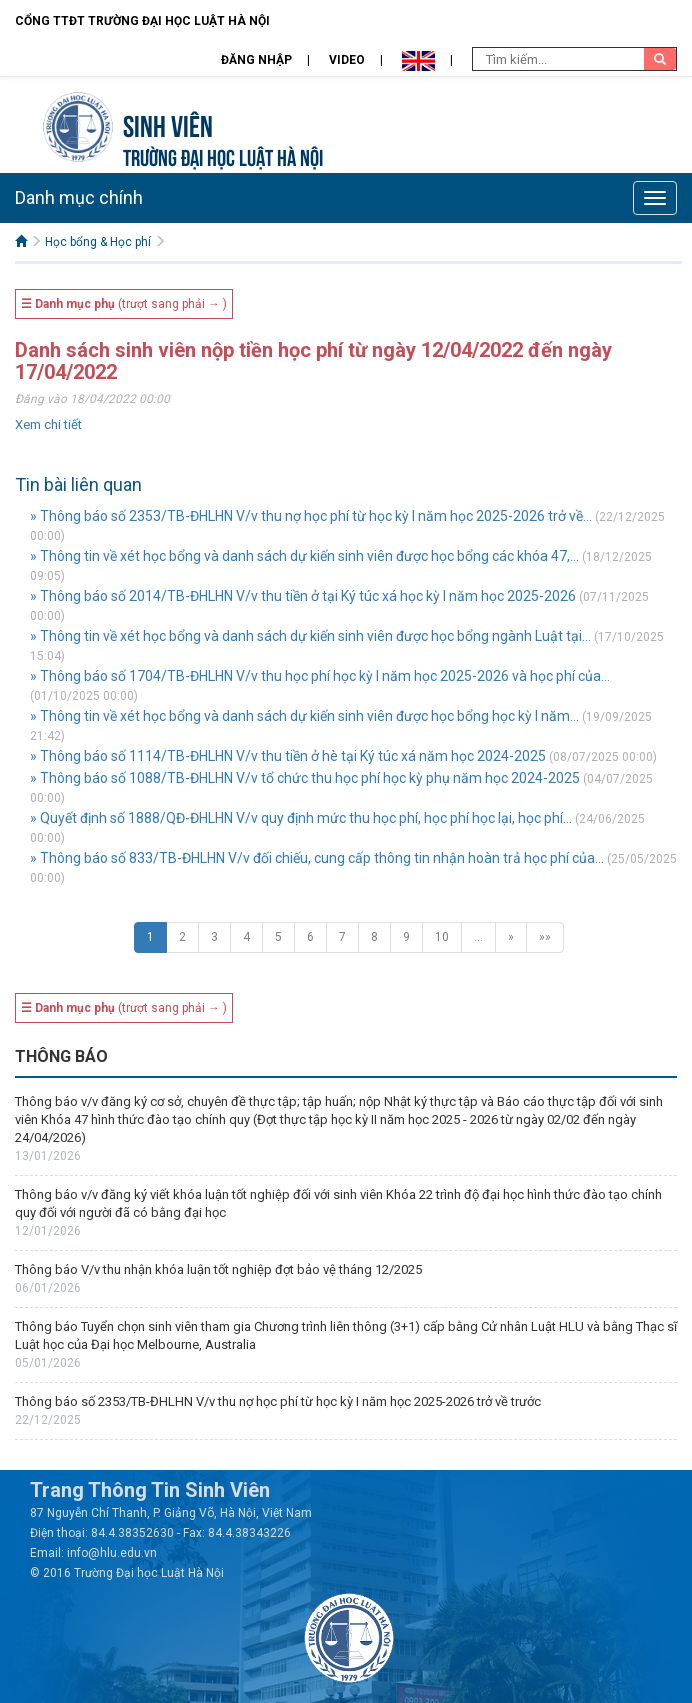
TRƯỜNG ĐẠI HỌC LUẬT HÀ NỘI (223, 155)
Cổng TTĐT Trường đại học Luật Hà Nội (142, 21)
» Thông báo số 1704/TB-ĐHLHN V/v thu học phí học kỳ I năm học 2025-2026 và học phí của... (320, 676)
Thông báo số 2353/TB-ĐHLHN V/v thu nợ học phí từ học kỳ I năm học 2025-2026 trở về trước (278, 1401)
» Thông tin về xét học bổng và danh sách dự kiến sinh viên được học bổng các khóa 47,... (304, 556)
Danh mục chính (79, 197)
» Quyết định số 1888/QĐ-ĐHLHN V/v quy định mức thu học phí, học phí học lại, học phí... (301, 818)
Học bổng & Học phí (98, 242)
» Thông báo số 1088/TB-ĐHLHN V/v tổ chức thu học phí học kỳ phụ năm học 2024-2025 (305, 778)
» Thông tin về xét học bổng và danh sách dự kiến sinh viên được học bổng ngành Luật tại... (310, 636)
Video (347, 60)
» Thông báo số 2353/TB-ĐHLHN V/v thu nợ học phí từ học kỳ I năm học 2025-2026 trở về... (311, 516)
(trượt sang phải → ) (124, 304)
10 (442, 937)
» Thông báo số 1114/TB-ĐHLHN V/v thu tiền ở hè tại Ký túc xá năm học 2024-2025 (288, 756)
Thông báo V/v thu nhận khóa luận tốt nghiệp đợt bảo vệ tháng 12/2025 (218, 1269)
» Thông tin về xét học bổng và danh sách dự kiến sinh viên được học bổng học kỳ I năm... (304, 716)
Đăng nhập (256, 60)
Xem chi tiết (48, 424)
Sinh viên (168, 123)
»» (545, 937)
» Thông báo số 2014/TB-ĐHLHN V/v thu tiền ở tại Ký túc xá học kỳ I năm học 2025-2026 (303, 596)
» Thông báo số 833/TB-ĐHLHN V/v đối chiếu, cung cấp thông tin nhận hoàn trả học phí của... (317, 858)
